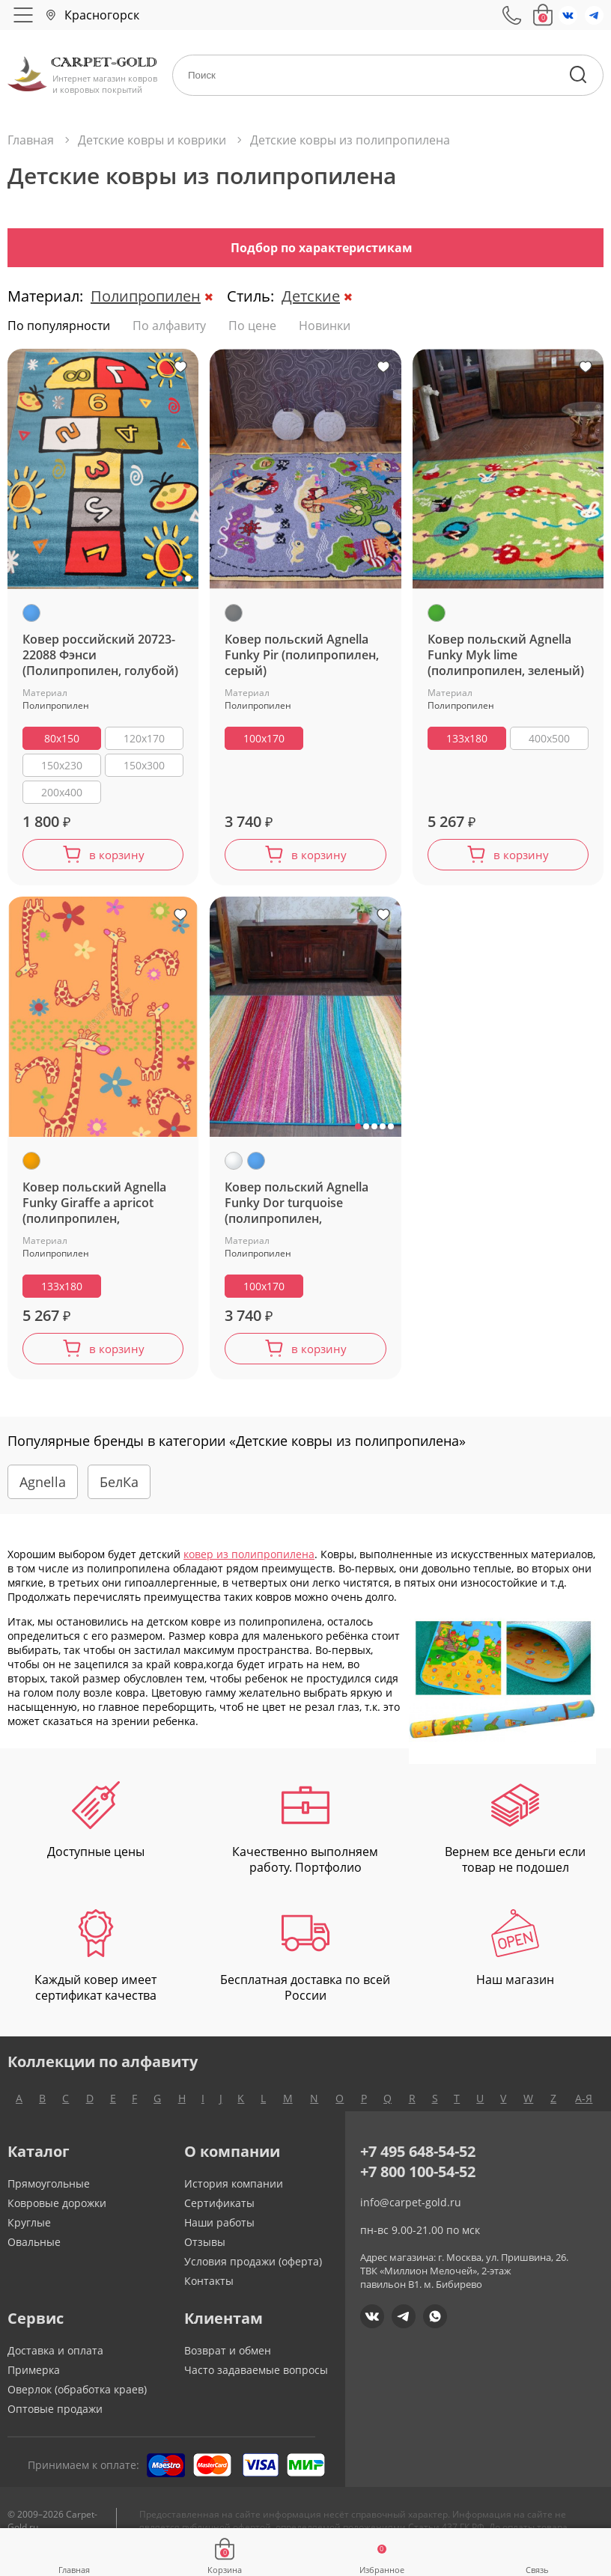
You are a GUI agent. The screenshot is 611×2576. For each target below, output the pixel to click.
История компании (233, 2192)
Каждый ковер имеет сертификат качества (95, 1965)
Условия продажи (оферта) (253, 2270)
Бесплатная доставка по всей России (305, 1965)
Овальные (34, 2251)
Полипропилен (146, 296)
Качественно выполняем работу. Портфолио (305, 1837)
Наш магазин (515, 1957)
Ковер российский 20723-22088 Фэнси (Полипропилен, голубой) (100, 655)
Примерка (33, 2379)
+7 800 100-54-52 (417, 2180)
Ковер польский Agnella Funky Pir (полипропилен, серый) (302, 655)
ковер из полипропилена (248, 1563)
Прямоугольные (48, 2192)
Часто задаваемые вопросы (256, 2379)
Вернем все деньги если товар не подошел (515, 1837)
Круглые (29, 2231)
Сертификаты (219, 2212)
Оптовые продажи (55, 2418)
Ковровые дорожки (56, 2212)
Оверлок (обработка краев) (77, 2398)
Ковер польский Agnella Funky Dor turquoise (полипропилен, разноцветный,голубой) (298, 1207)
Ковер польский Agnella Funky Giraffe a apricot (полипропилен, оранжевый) (94, 1207)
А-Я (583, 2107)
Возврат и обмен (227, 2359)
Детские (311, 296)
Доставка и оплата (55, 2359)
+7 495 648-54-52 (417, 2160)
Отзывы (204, 2251)
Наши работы (219, 2231)
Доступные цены (96, 1829)
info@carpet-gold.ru (410, 2211)
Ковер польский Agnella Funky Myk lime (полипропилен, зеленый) (506, 655)
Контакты (209, 2290)
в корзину (116, 857)
